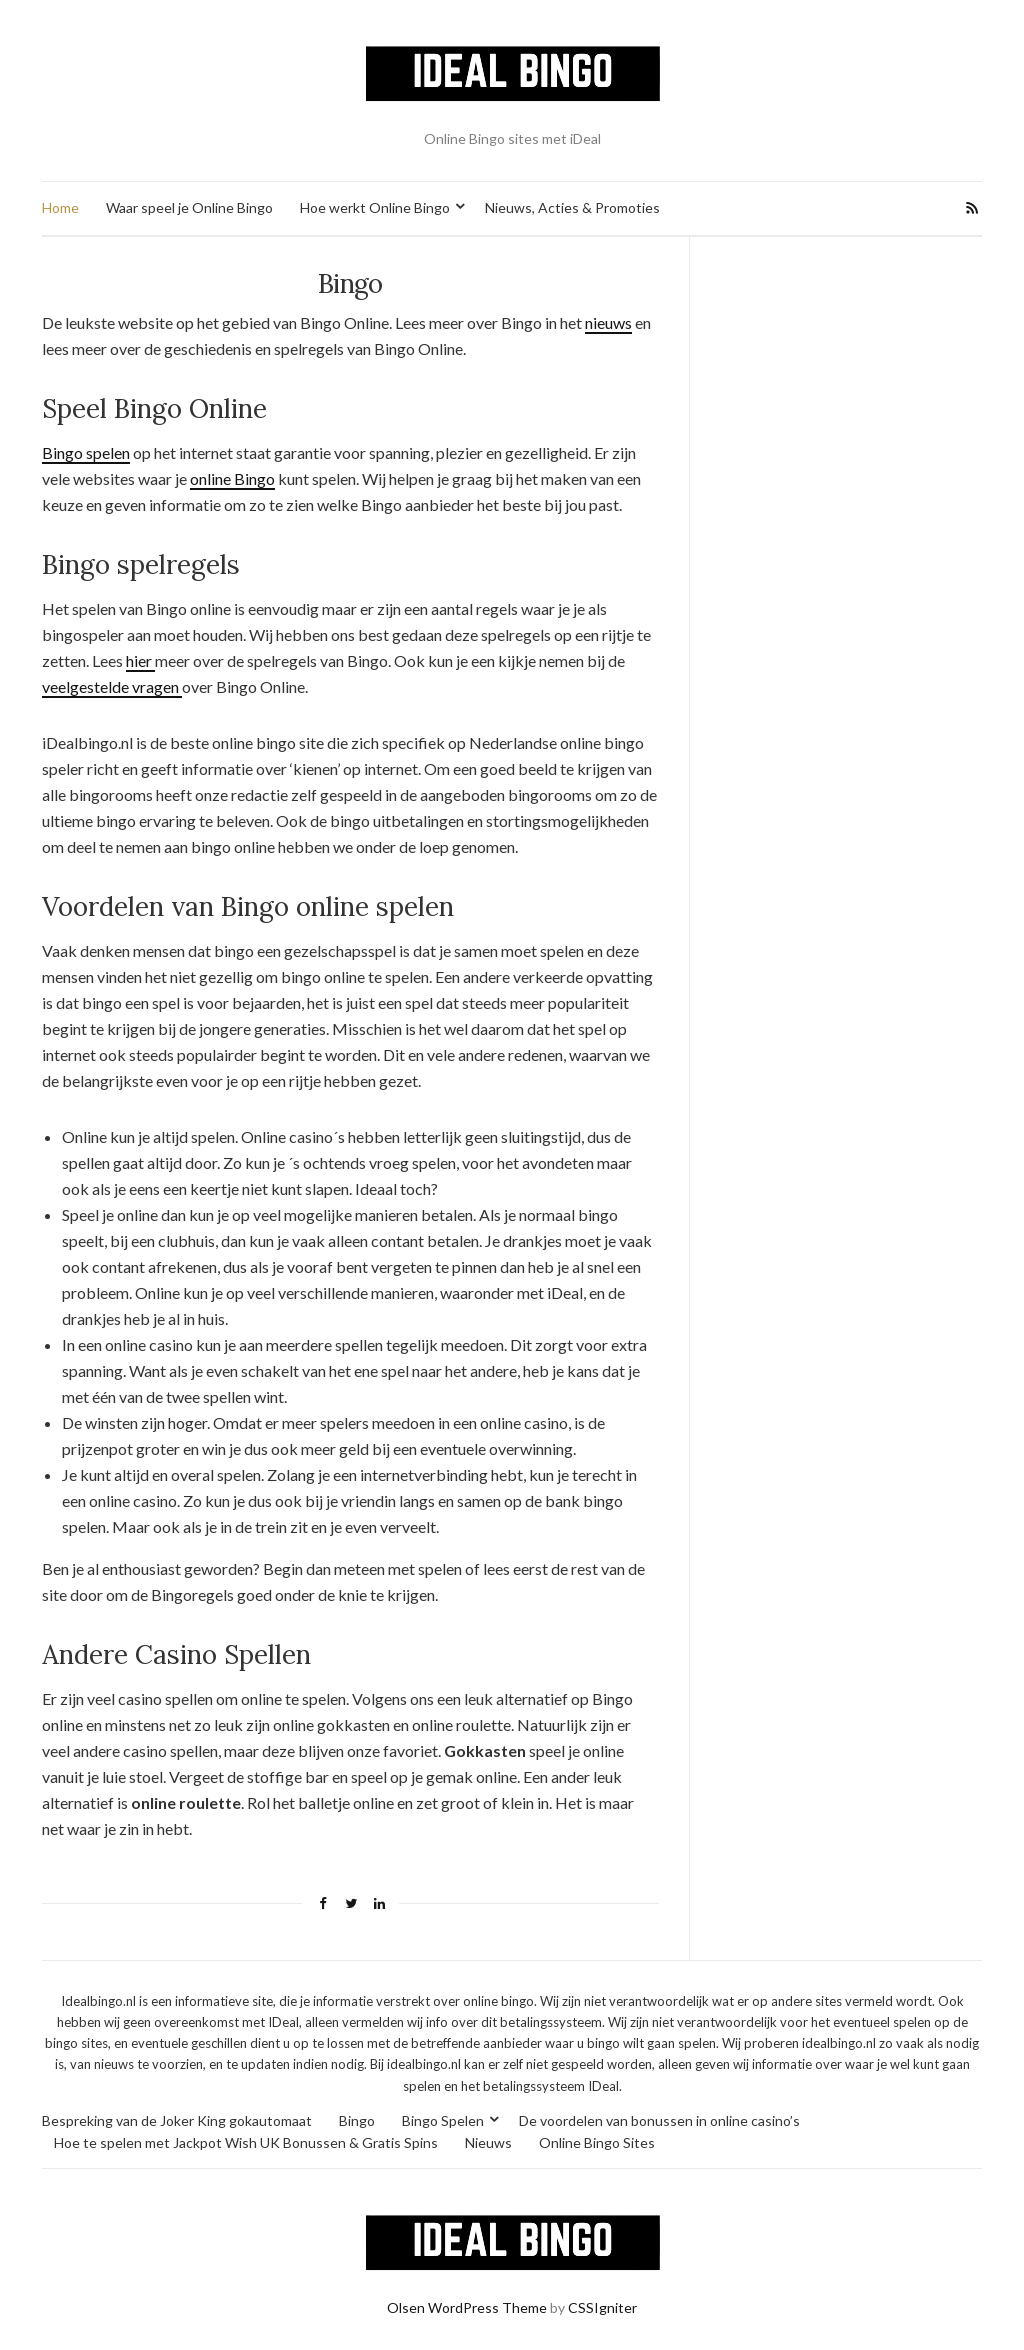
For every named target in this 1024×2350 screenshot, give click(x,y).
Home (60, 207)
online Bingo (232, 478)
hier (140, 660)
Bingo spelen (86, 452)
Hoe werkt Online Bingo (375, 207)
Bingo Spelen (443, 2120)
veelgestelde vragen (112, 686)
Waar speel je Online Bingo (189, 207)
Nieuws (488, 2142)
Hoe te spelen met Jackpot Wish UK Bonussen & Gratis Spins (246, 2142)
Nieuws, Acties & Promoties (572, 207)
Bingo (357, 2120)
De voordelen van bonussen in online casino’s (659, 2120)
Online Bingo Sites (597, 2142)
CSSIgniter (602, 2307)
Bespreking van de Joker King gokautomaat (177, 2120)
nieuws (608, 322)
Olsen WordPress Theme (467, 2307)
